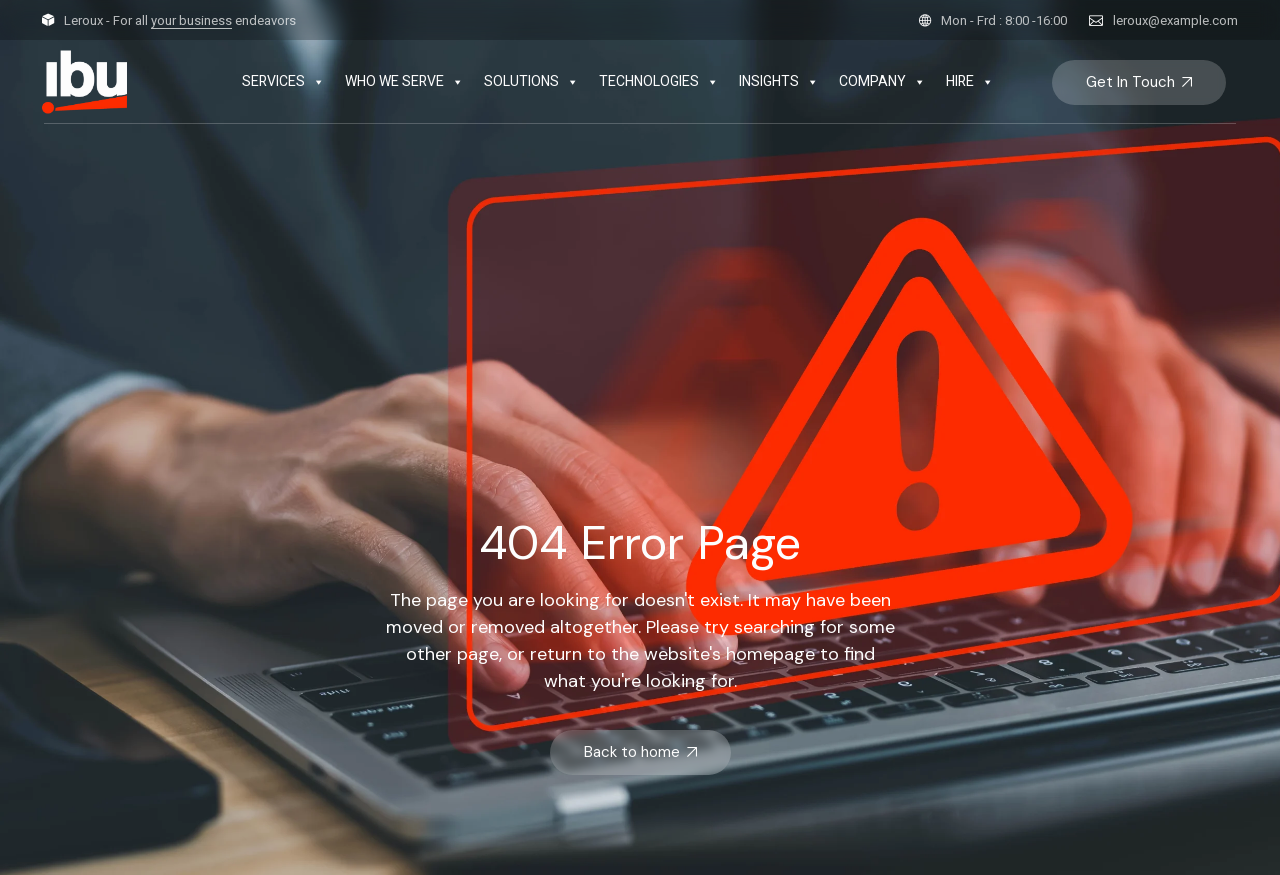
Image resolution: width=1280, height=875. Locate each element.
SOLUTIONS (531, 82)
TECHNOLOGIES (659, 82)
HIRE (970, 82)
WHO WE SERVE (404, 82)
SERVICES (283, 82)
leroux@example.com (1175, 20)
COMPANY (882, 82)
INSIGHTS (779, 82)
